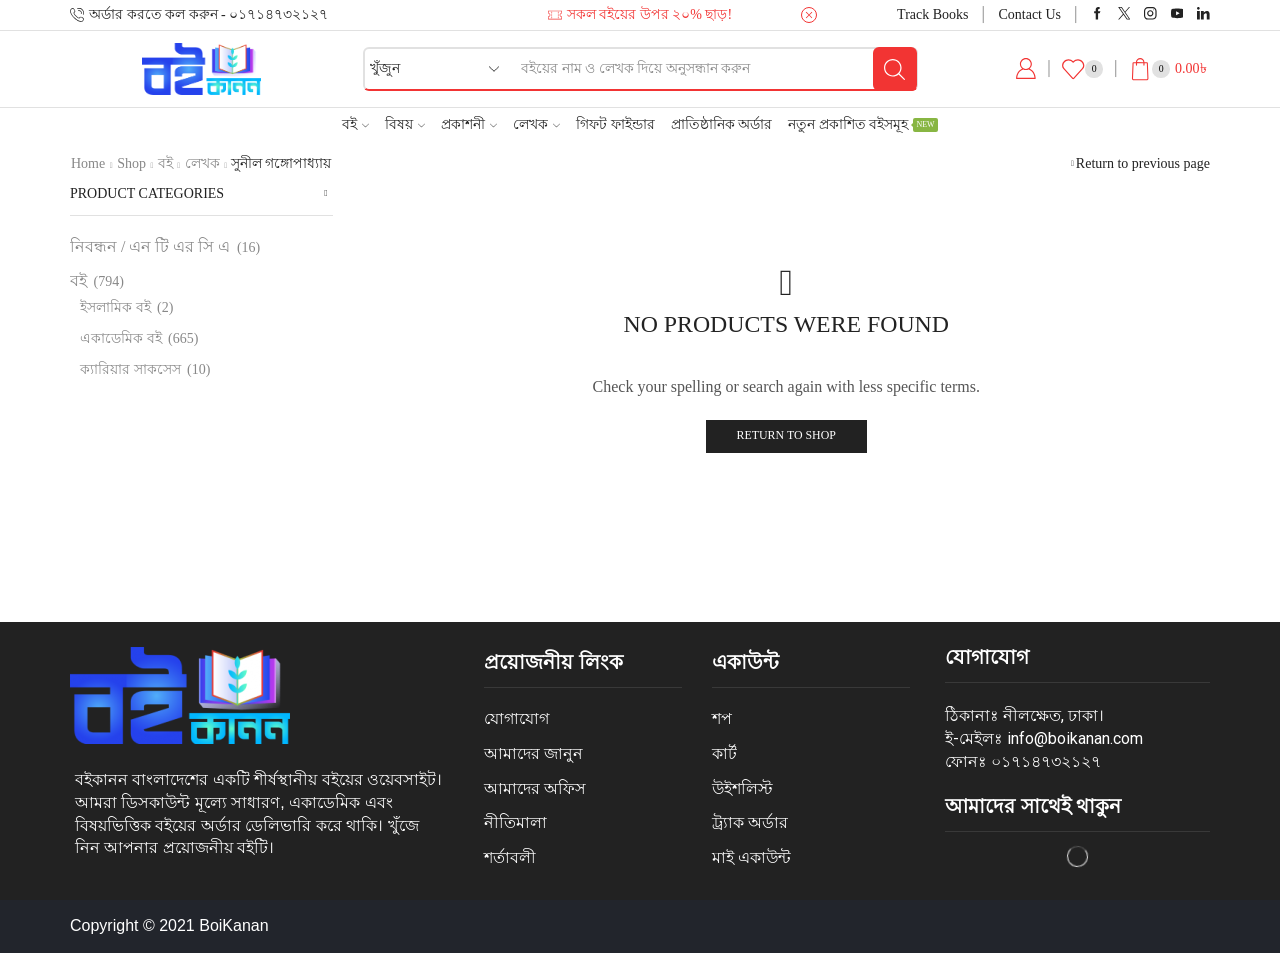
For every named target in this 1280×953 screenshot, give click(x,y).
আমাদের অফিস (535, 788)
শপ (722, 718)
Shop (131, 163)
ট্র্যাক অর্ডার (750, 822)
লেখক (536, 124)
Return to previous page (1143, 163)
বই (355, 124)
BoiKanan (233, 925)
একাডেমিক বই (121, 338)
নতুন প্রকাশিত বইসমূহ (862, 124)
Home (88, 163)
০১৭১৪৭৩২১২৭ (1046, 761)
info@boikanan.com (1075, 738)
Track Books (932, 14)
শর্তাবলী (510, 857)
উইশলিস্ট (742, 788)
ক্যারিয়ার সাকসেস (130, 369)
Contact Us (1029, 14)
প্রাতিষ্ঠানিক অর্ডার (722, 124)
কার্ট (724, 753)
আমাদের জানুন (533, 753)
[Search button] (895, 69)
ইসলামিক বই (115, 307)
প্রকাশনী (469, 124)
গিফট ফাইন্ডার (615, 124)
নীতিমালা (515, 822)
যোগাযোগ (516, 718)
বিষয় (405, 124)
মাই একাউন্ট (751, 857)
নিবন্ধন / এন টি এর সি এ (150, 246)
